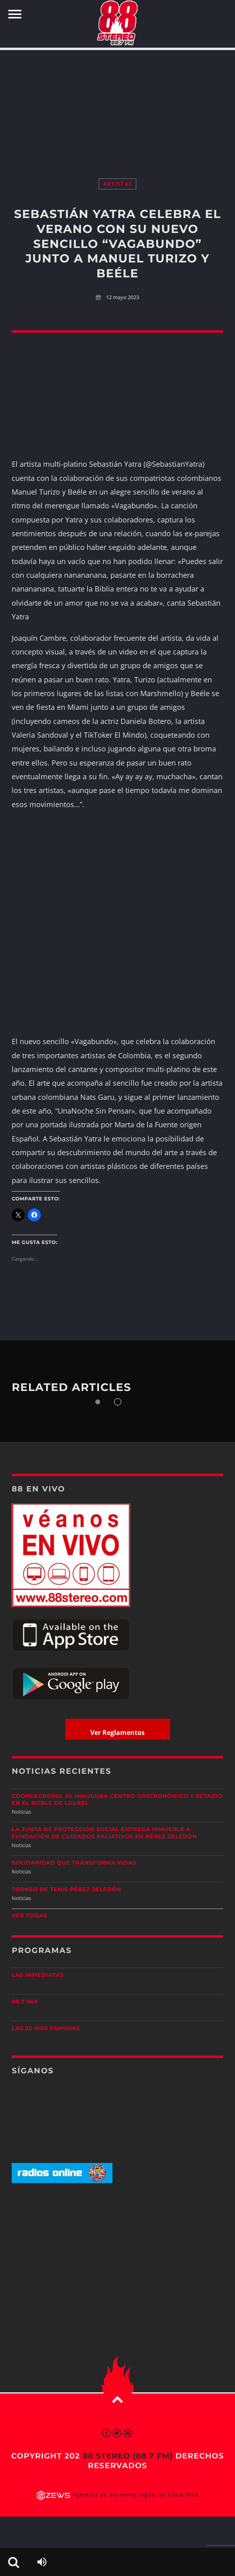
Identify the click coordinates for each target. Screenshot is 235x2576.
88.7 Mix (25, 2002)
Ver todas (29, 1916)
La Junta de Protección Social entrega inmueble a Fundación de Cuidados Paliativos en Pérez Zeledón (104, 1833)
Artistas (117, 183)
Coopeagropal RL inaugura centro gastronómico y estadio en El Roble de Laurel (117, 1799)
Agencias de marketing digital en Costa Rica (136, 2495)
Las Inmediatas (38, 1975)
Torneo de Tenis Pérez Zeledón (66, 1889)
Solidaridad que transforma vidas (74, 1863)
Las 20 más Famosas (46, 2028)
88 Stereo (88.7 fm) (128, 2456)
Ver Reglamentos (117, 1732)
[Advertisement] (117, 105)
